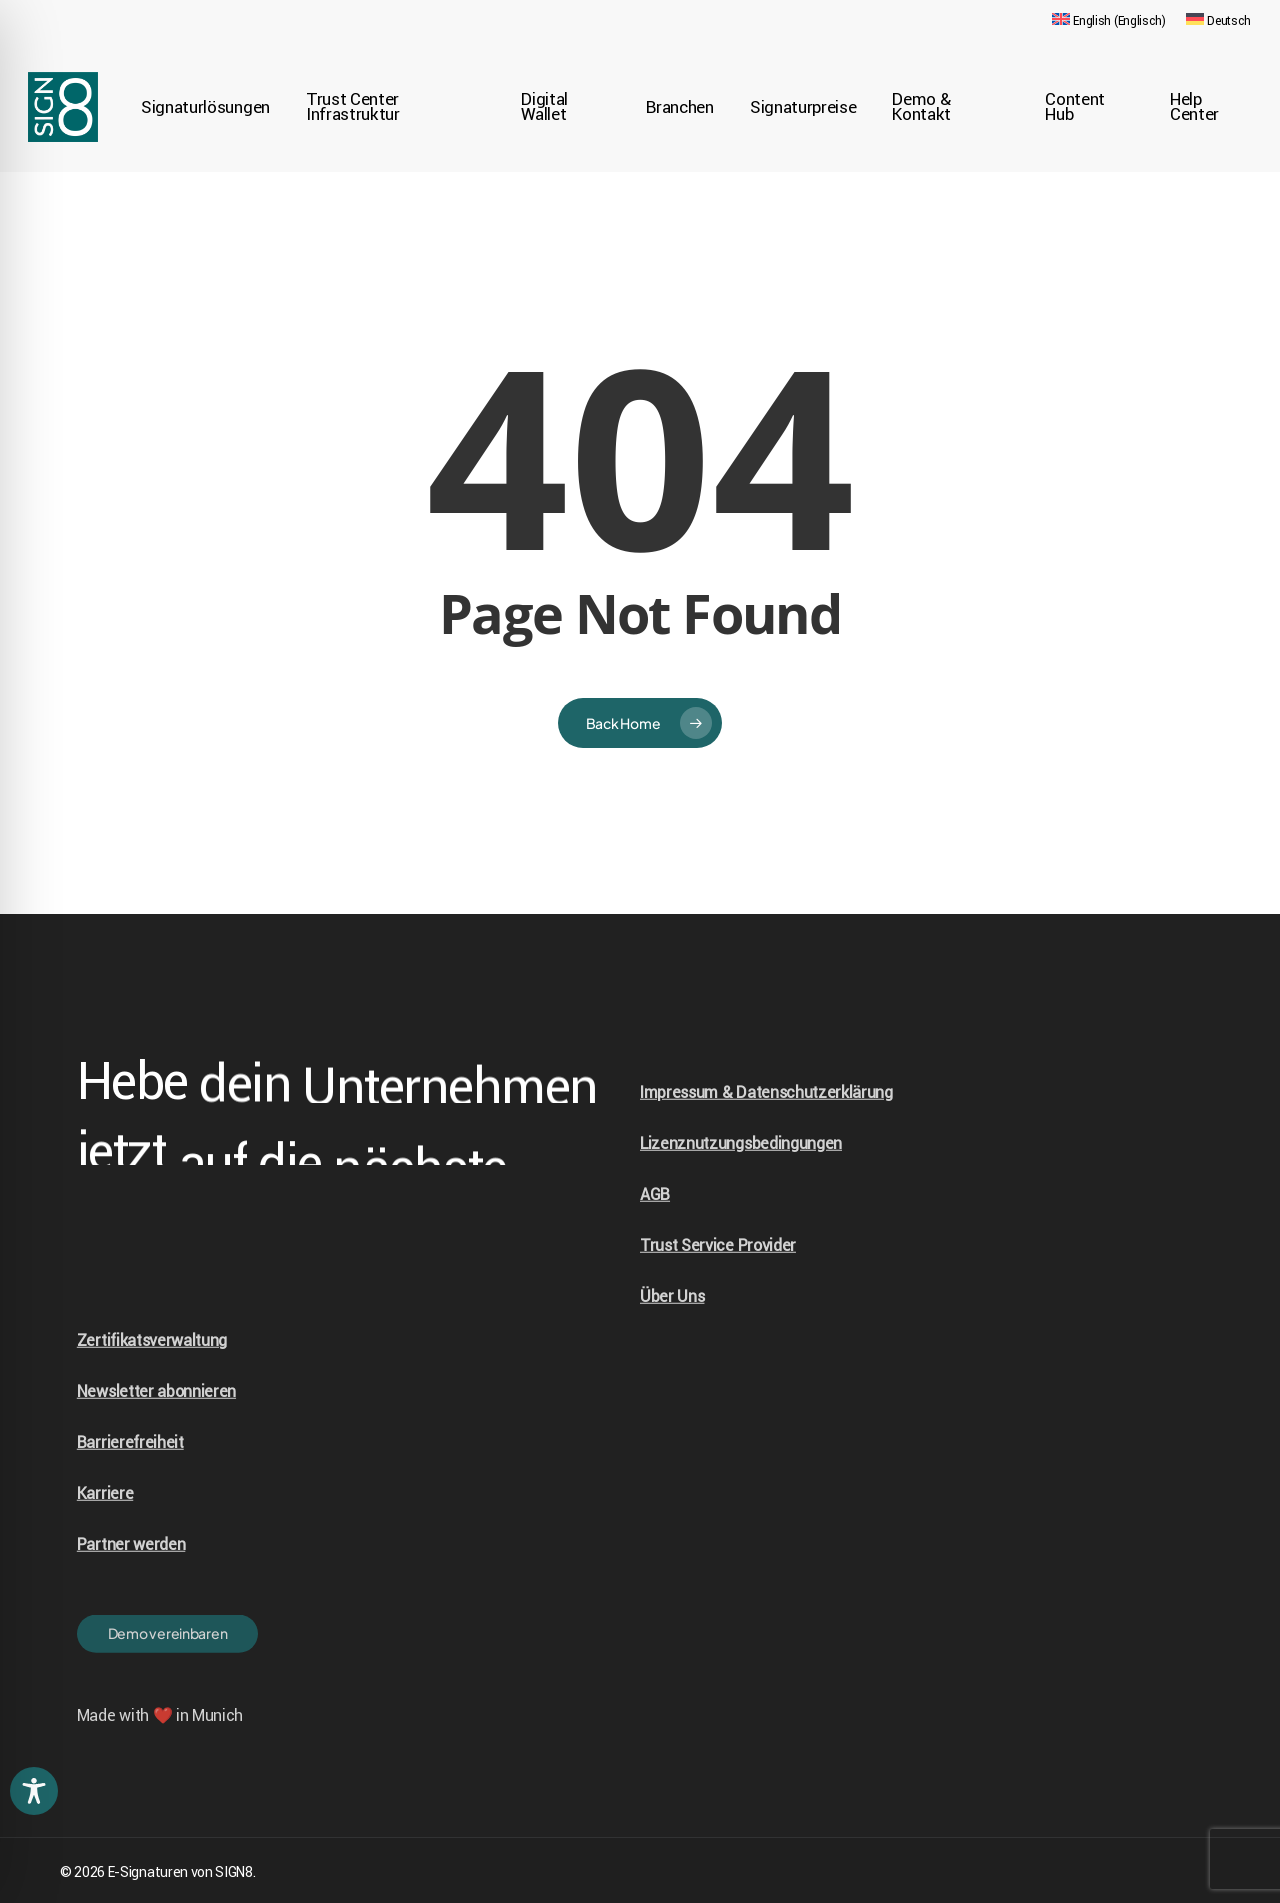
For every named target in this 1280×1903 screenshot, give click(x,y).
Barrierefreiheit (130, 1483)
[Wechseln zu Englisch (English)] (1109, 21)
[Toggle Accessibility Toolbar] (34, 1791)
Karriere (105, 1534)
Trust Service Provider (718, 1285)
